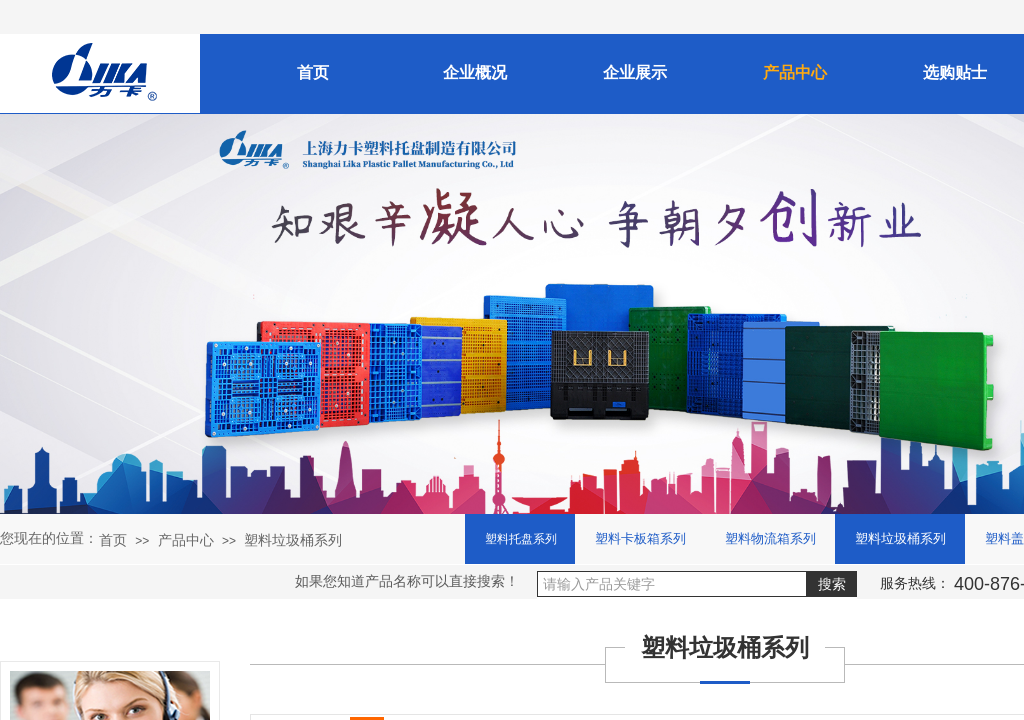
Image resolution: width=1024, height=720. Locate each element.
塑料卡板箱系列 (640, 538)
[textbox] (672, 584)
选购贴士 (955, 72)
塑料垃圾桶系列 (293, 540)
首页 (113, 540)
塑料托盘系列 (521, 539)
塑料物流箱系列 (770, 538)
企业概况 (475, 72)
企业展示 (635, 72)
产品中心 (186, 540)
